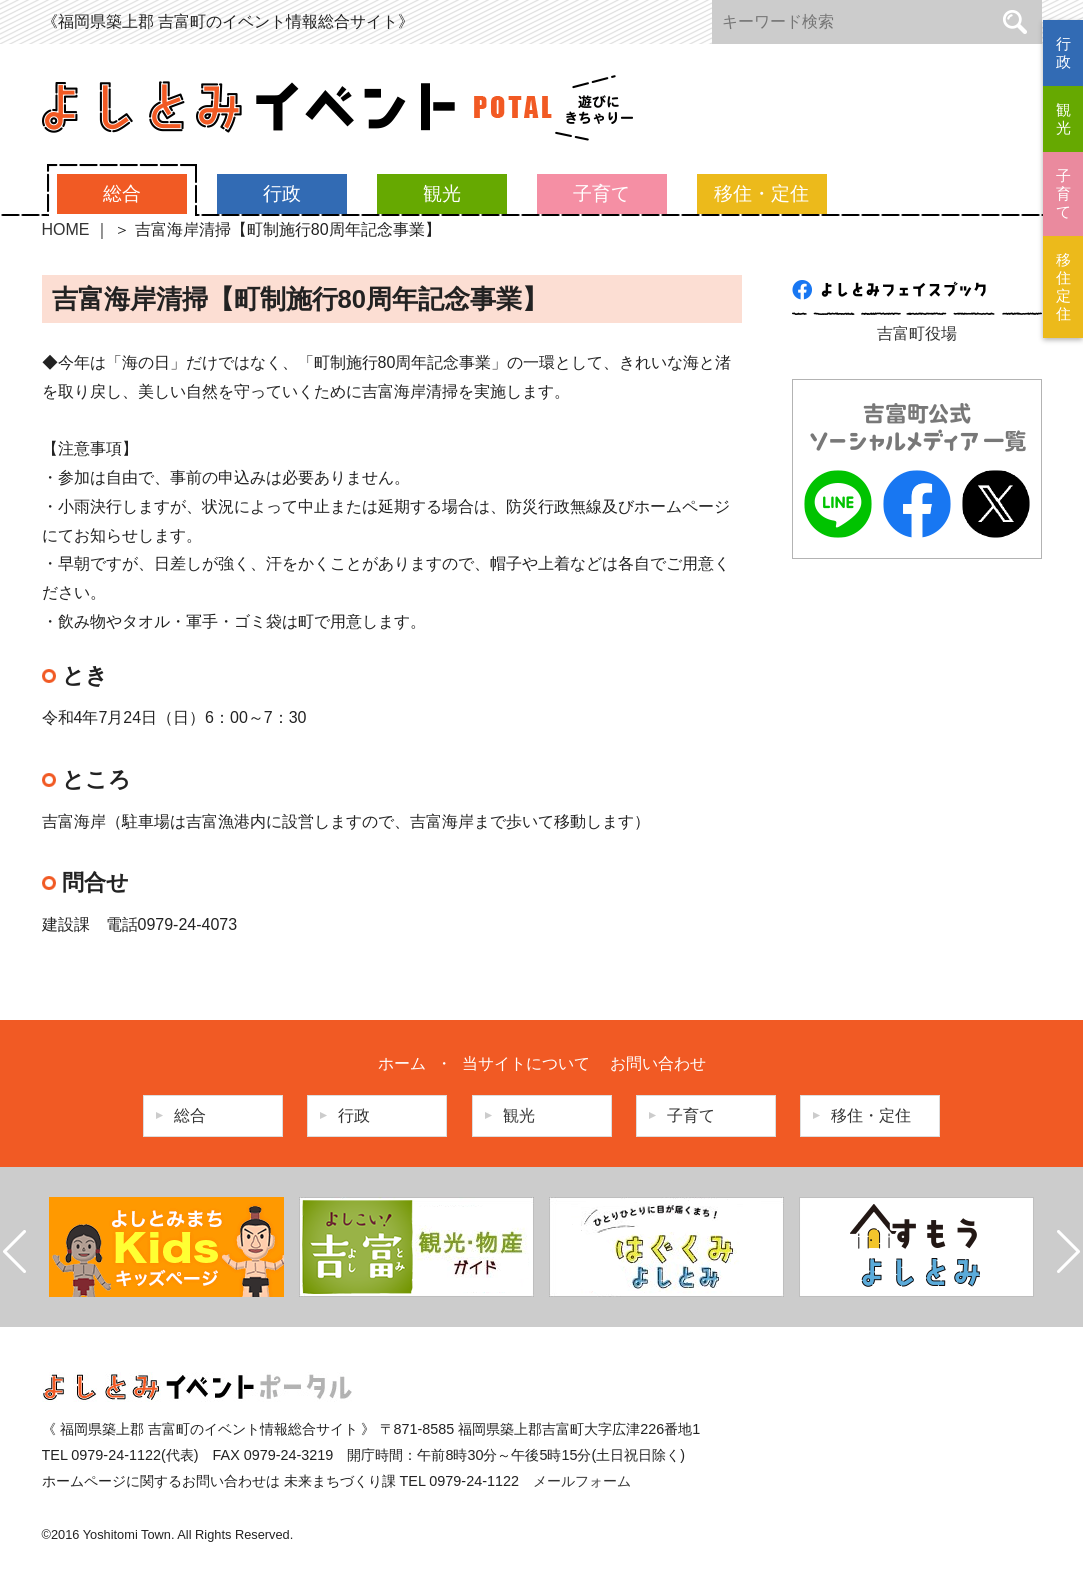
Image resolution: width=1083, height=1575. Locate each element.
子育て (601, 193)
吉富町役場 (917, 333)
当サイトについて (526, 1063)
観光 (442, 193)
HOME (66, 229)
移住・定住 (761, 193)
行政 (282, 193)
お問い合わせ (658, 1063)
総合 (122, 193)
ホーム (402, 1063)
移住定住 (1063, 286)
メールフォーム (582, 1481)
